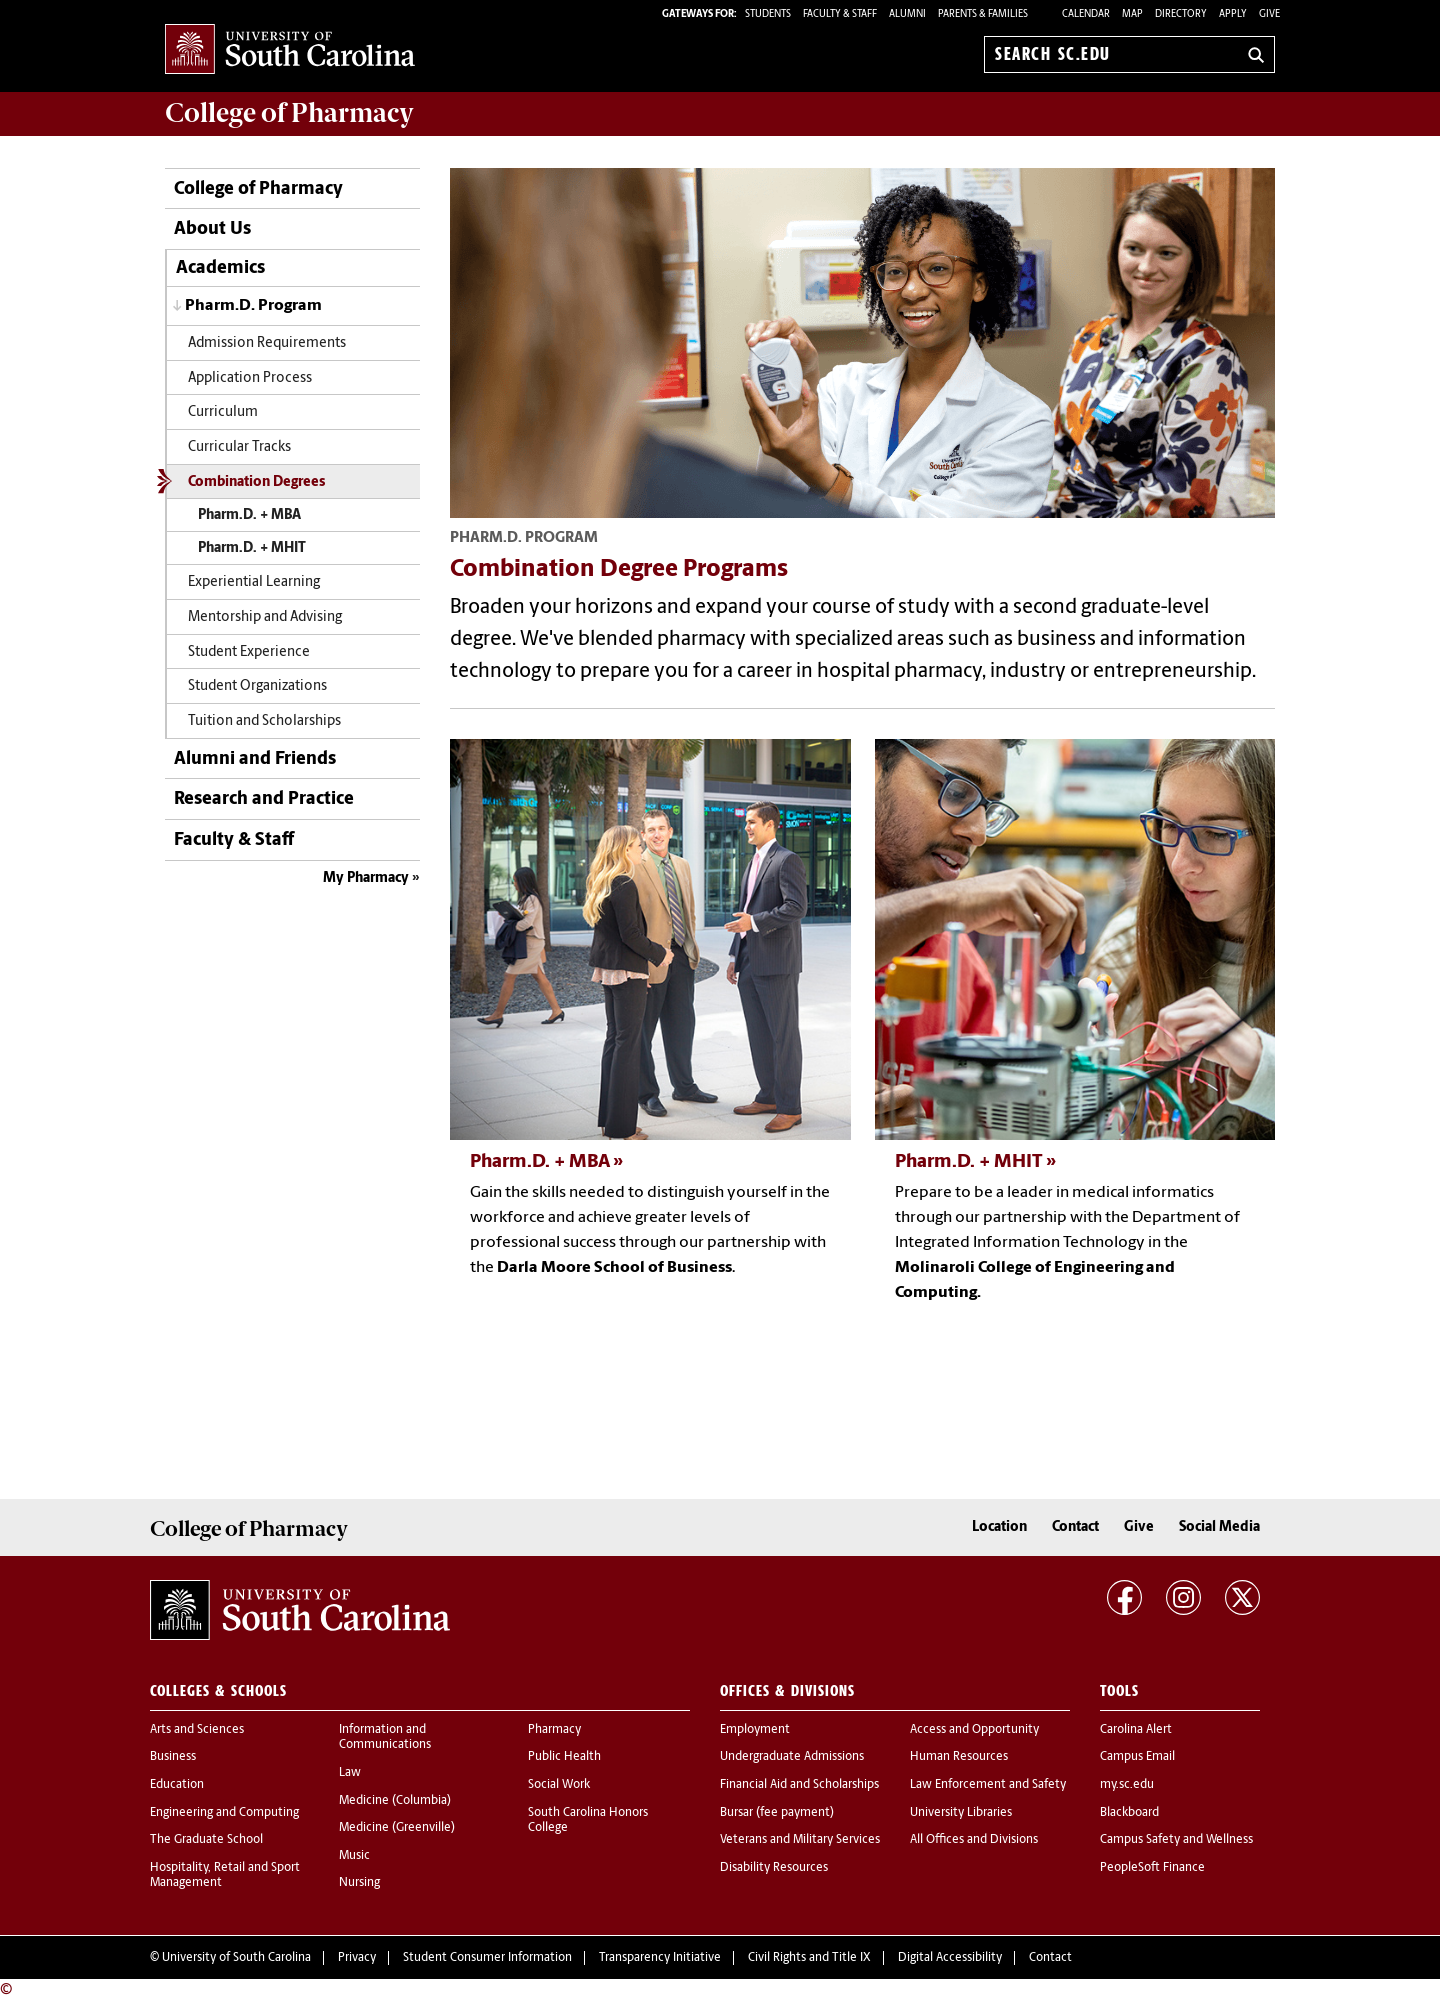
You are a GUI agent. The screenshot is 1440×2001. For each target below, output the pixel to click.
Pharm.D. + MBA (249, 515)
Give (1269, 14)
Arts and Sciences (197, 1730)
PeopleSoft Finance (1152, 1868)
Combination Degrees (256, 482)
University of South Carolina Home (290, 50)
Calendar (1086, 14)
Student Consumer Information (487, 1958)
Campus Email (1137, 1757)
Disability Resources (774, 1868)
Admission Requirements (267, 343)
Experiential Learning (254, 582)
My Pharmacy (366, 878)
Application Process (250, 378)
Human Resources (959, 1757)
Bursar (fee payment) (777, 1813)
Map (1132, 14)
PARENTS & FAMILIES (983, 14)
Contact (1075, 1527)
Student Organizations (257, 686)
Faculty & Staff (234, 840)
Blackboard (1129, 1813)
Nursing (359, 1883)
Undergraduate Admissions (792, 1757)
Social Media (1219, 1527)
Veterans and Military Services (800, 1840)
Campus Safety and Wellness (1176, 1840)
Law (350, 1773)
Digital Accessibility (950, 1958)
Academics (220, 268)
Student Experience (249, 652)
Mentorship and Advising (265, 617)
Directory (1181, 14)
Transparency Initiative (660, 1958)
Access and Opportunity (974, 1730)
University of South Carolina (236, 1958)
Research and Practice (264, 799)
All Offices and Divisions (974, 1840)
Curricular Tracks (239, 447)
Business (173, 1757)
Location (999, 1527)
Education (177, 1785)
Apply (1233, 14)
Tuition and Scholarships (264, 721)
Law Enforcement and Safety (988, 1785)
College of (289, 113)
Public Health (564, 1757)
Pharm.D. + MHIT (252, 548)
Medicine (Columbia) (395, 1801)
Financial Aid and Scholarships (799, 1785)
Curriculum (223, 412)
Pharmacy (554, 1730)
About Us (212, 229)
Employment (755, 1730)
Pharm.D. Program (253, 306)
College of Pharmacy (258, 189)
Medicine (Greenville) (397, 1828)
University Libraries (961, 1813)
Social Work (559, 1785)
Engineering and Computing (224, 1813)
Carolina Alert (1136, 1730)
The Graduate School (206, 1840)
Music (354, 1856)
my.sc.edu (1127, 1785)
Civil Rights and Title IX (809, 1958)
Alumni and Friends (255, 759)
